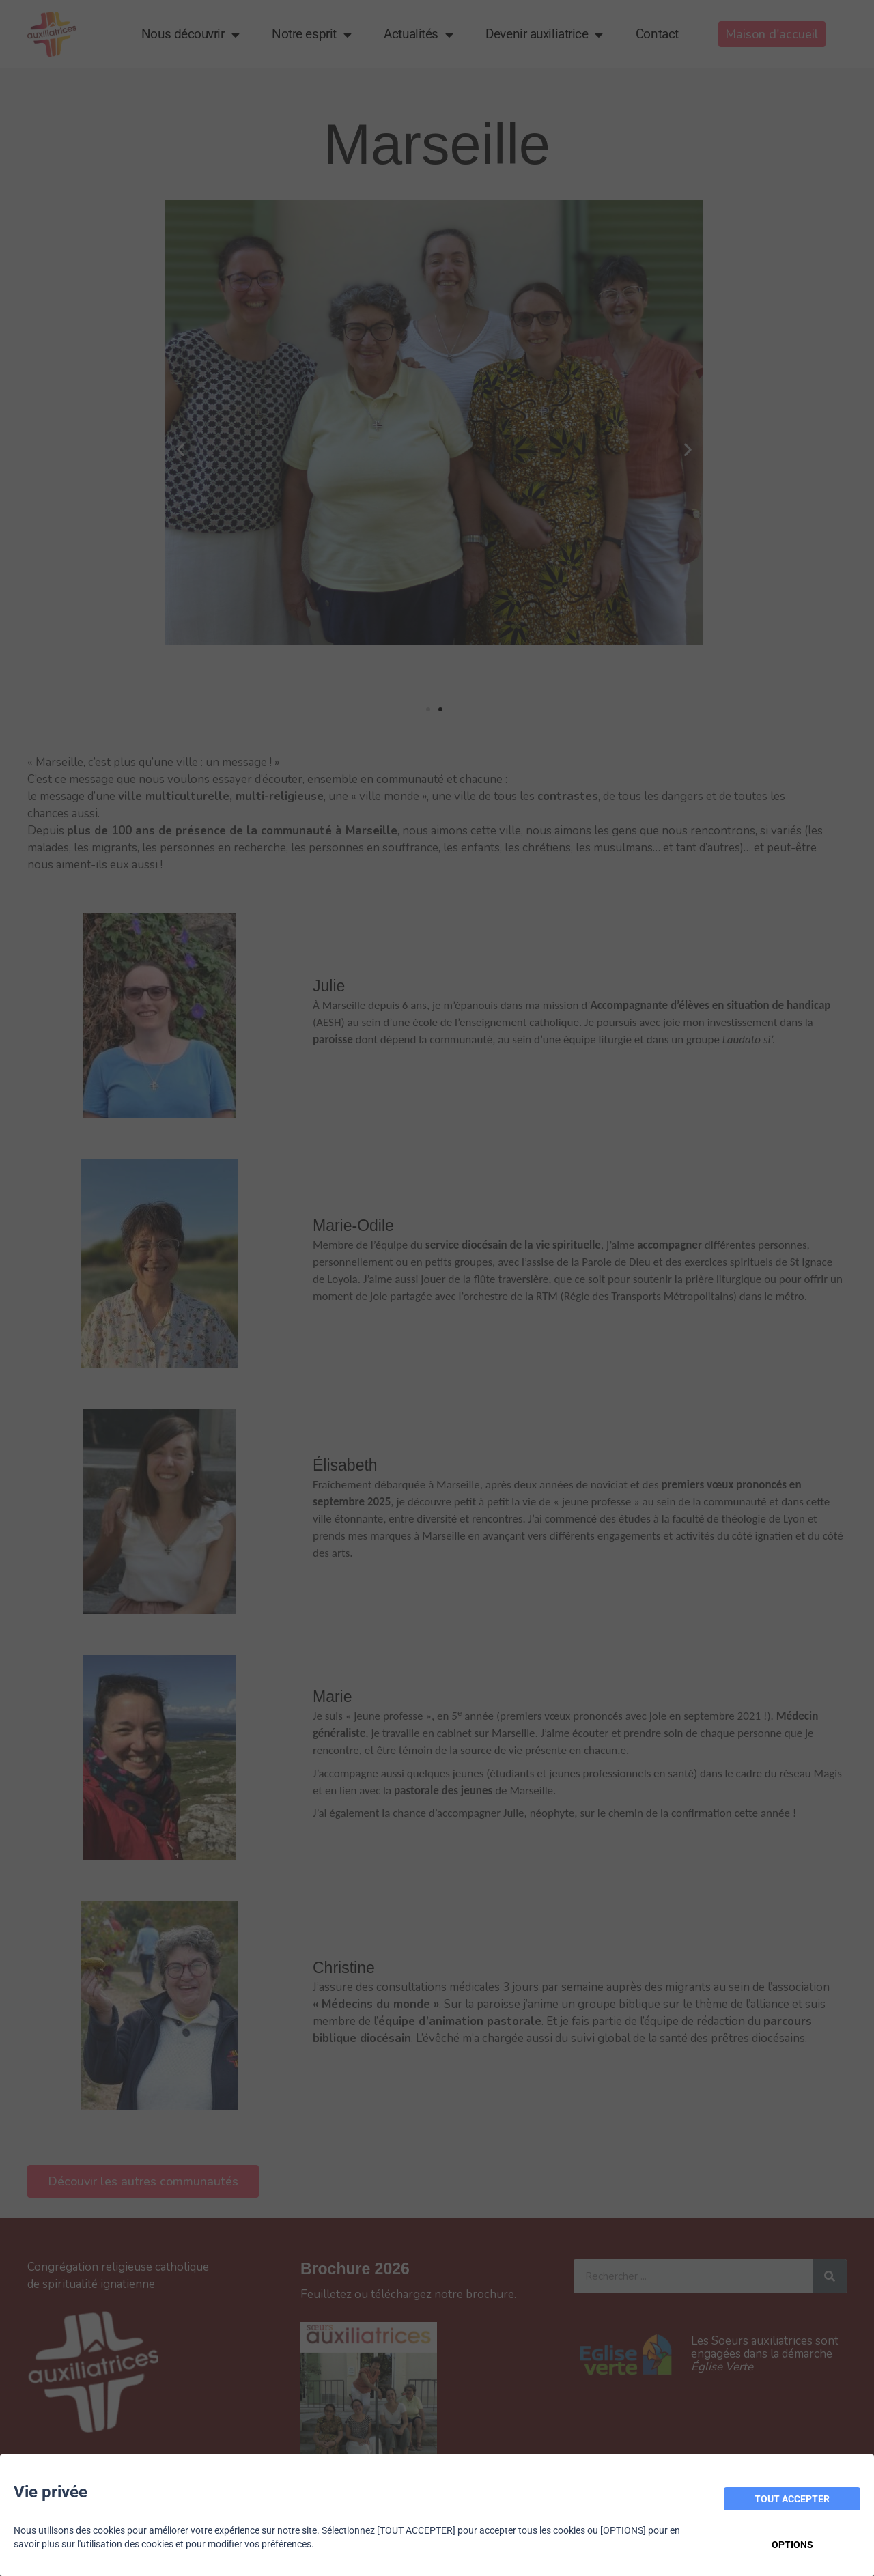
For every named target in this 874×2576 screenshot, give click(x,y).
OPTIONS (792, 2544)
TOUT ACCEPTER (792, 2498)
